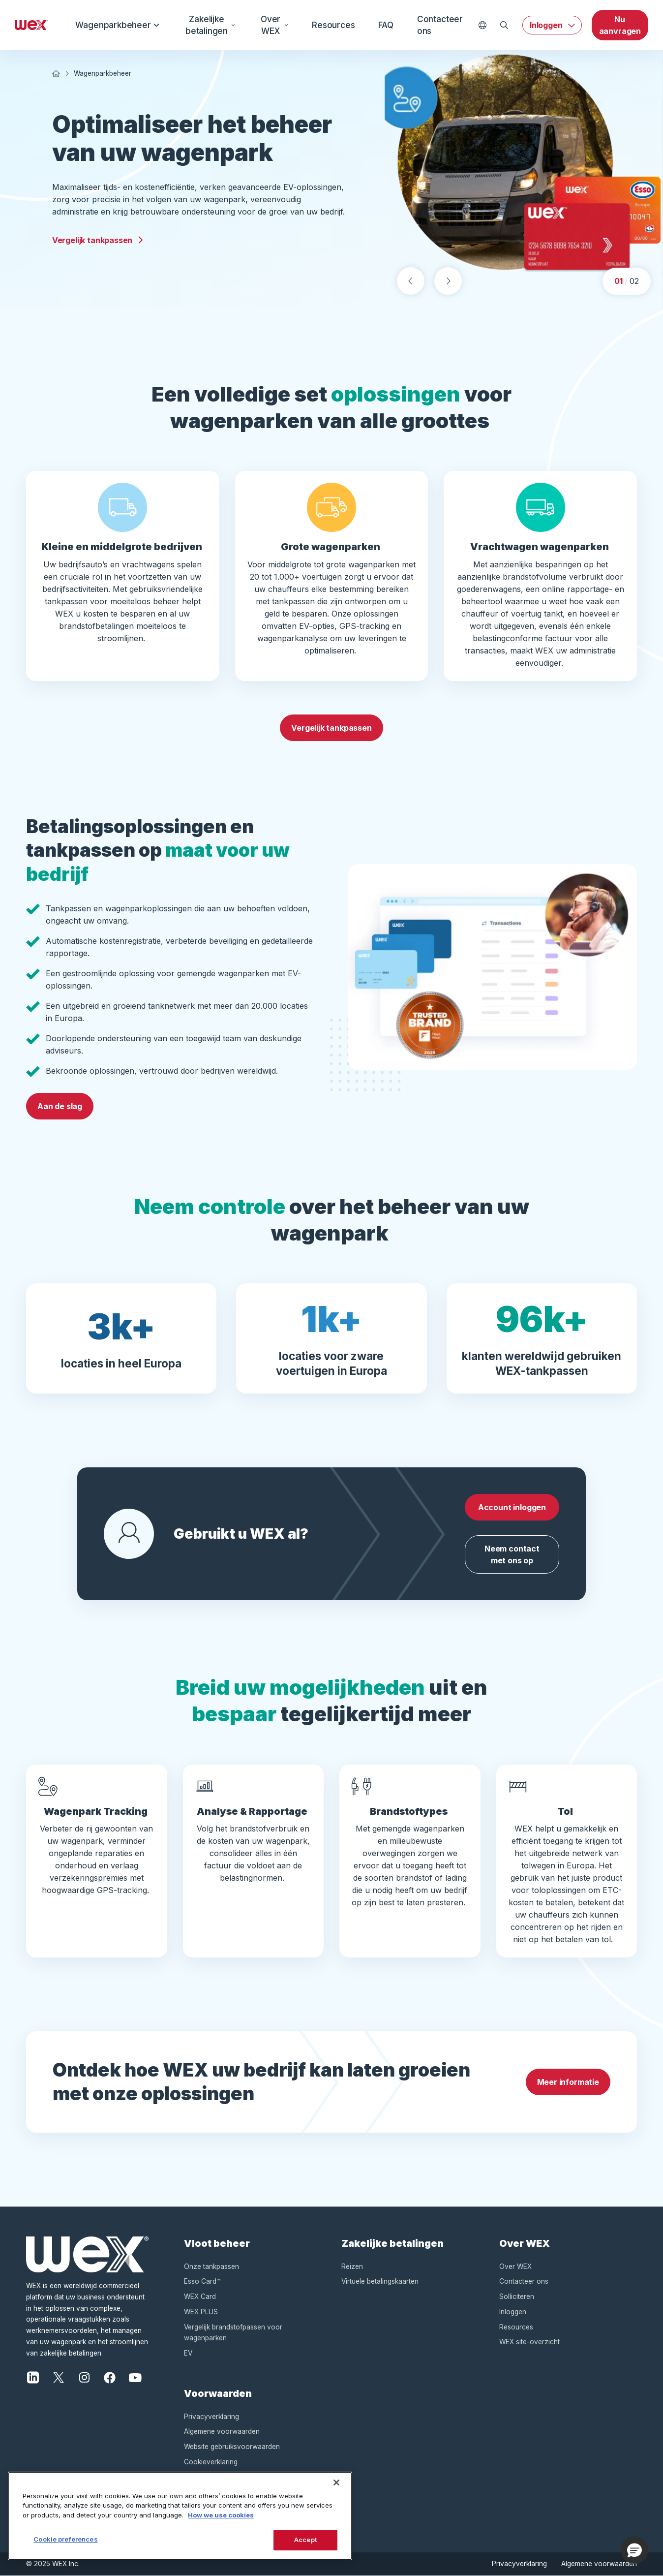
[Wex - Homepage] (31, 25)
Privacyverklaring (211, 2417)
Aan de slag (59, 1106)
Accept (305, 2540)
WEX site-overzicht (529, 2342)
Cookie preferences (65, 2539)
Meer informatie (568, 2082)
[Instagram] (84, 2377)
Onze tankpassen (211, 2266)
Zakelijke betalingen (210, 25)
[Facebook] (110, 2377)
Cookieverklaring (211, 2462)
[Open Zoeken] (504, 25)
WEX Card (200, 2296)
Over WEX (274, 25)
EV (188, 2353)
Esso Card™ (202, 2281)
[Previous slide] (410, 281)
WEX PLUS (201, 2312)
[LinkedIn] (33, 2377)
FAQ (385, 25)
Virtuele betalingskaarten (380, 2281)
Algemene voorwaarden (222, 2431)
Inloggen (546, 25)
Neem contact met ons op (512, 1554)
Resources (333, 25)
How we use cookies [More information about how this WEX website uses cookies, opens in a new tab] (221, 2515)
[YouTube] (135, 2377)
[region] (180, 2516)
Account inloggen (512, 1507)
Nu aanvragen (620, 25)
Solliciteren (516, 2296)
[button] (634, 2550)
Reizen (352, 2266)
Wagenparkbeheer (117, 25)
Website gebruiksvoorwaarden (232, 2447)
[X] (58, 2377)
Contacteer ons (440, 25)
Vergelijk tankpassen (98, 240)
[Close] (336, 2482)
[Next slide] (448, 281)
